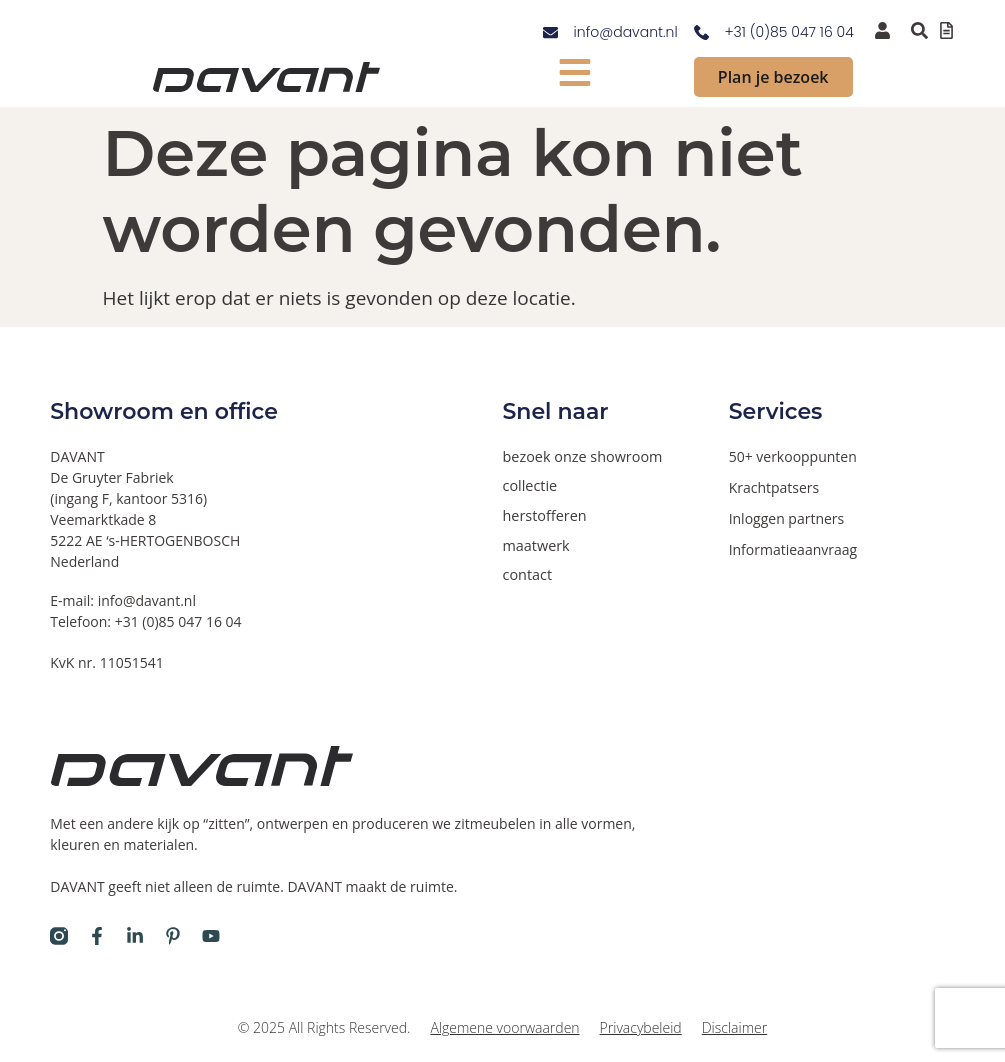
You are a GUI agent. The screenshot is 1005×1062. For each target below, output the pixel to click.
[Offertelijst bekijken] (946, 30)
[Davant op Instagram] (59, 936)
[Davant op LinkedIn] (135, 936)
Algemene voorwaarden (504, 1027)
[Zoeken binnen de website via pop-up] (919, 30)
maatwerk (535, 543)
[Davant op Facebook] (97, 936)
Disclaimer (734, 1027)
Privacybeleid (641, 1027)
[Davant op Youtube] (211, 936)
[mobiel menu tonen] (574, 72)
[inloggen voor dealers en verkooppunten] (882, 30)
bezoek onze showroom (580, 456)
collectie (529, 485)
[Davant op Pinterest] (173, 936)
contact (527, 572)
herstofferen (544, 514)
